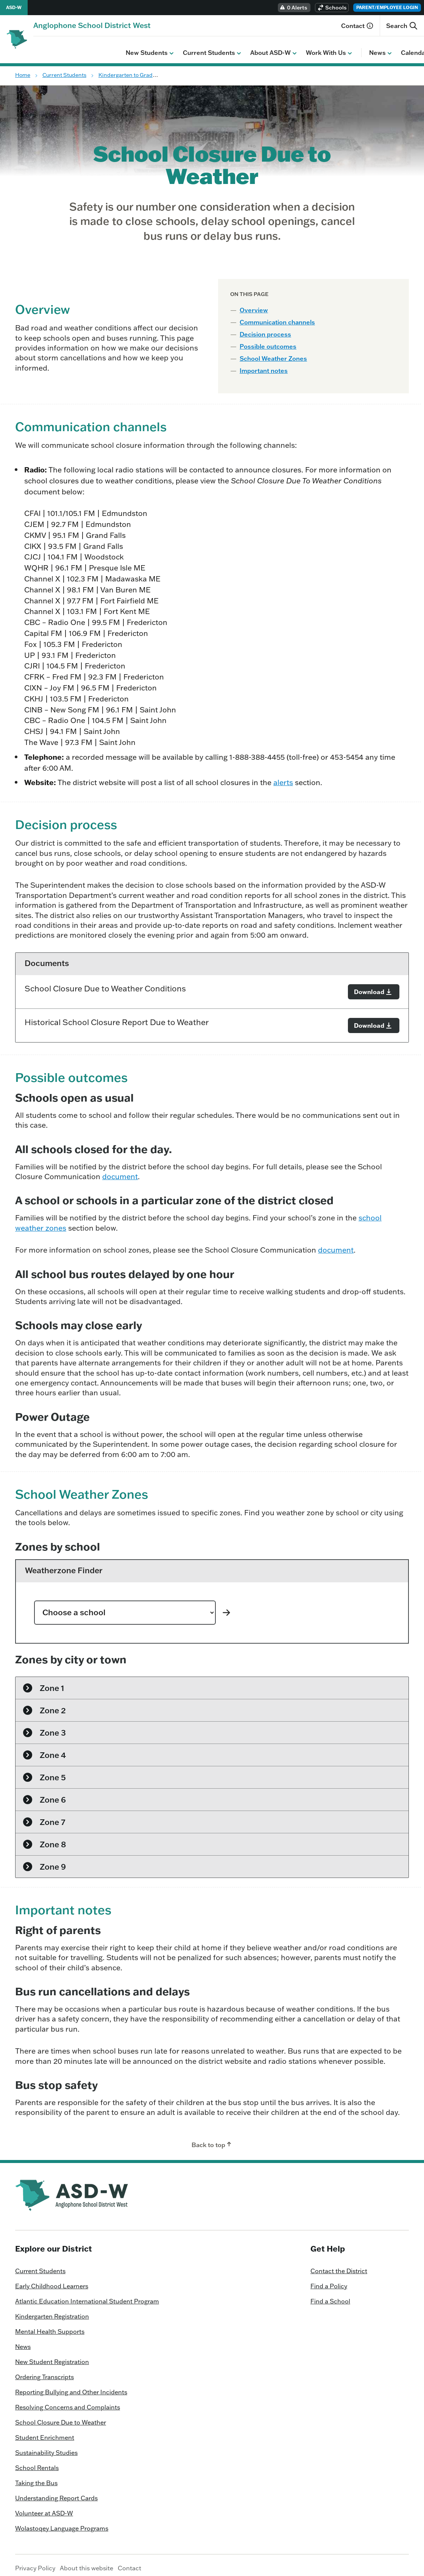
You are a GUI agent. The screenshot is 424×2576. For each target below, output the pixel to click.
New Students (58, 47)
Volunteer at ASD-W (44, 2507)
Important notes (264, 365)
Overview (254, 304)
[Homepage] (92, 25)
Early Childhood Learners (51, 2280)
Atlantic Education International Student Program (87, 2295)
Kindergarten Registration (52, 2310)
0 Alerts (293, 7)
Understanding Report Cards (56, 2492)
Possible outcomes (268, 340)
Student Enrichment (44, 2432)
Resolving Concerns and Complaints (67, 2401)
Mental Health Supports (49, 2326)
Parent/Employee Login (387, 7)
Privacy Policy (35, 2562)
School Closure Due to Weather (60, 2416)
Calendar (326, 47)
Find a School (330, 2295)
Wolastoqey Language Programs (61, 2522)
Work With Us (237, 47)
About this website (86, 2562)
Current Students (120, 47)
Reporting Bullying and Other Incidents (71, 2386)
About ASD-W (182, 47)
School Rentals (37, 2462)
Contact (357, 26)
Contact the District (338, 2265)
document (120, 1170)
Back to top (212, 2139)
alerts (283, 776)
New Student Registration (52, 2356)
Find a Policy (328, 2280)
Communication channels (277, 316)
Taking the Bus (36, 2477)
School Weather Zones (273, 353)
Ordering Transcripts (44, 2371)
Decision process (265, 328)
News (289, 47)
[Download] (373, 986)
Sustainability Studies (46, 2447)
